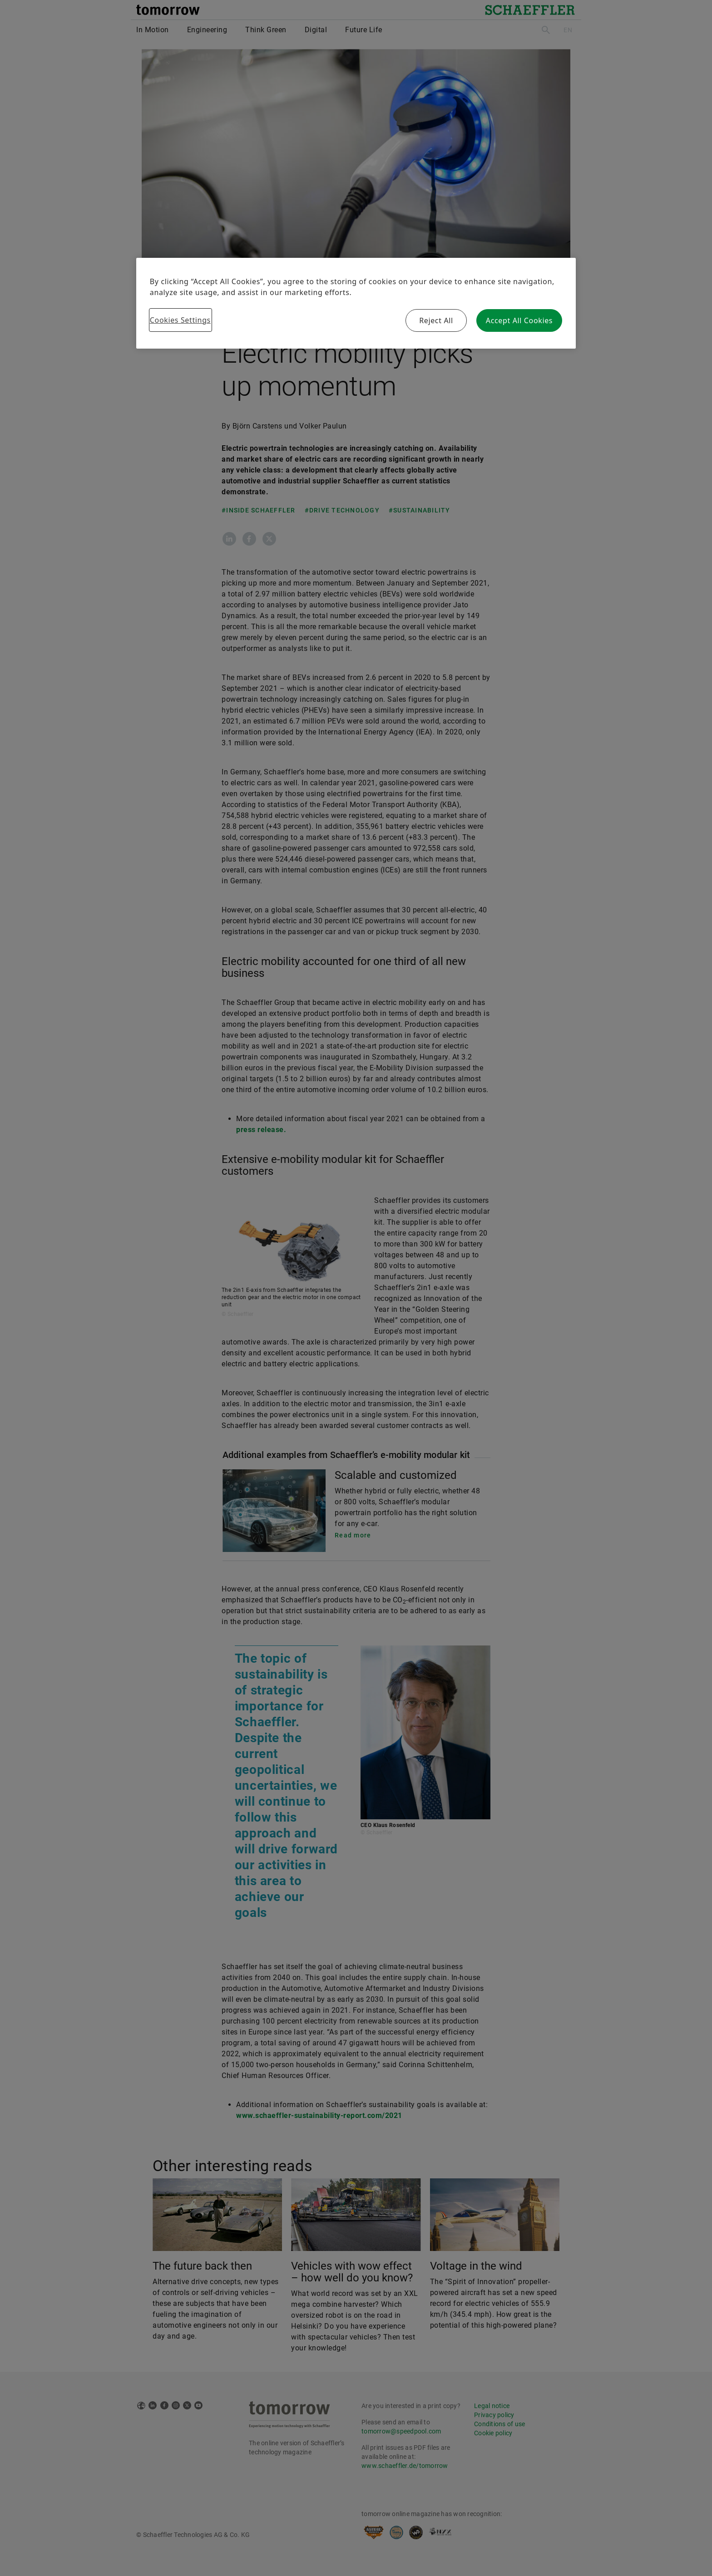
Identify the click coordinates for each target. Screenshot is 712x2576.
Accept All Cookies (519, 320)
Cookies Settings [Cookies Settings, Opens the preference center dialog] (180, 320)
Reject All (436, 320)
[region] (356, 303)
